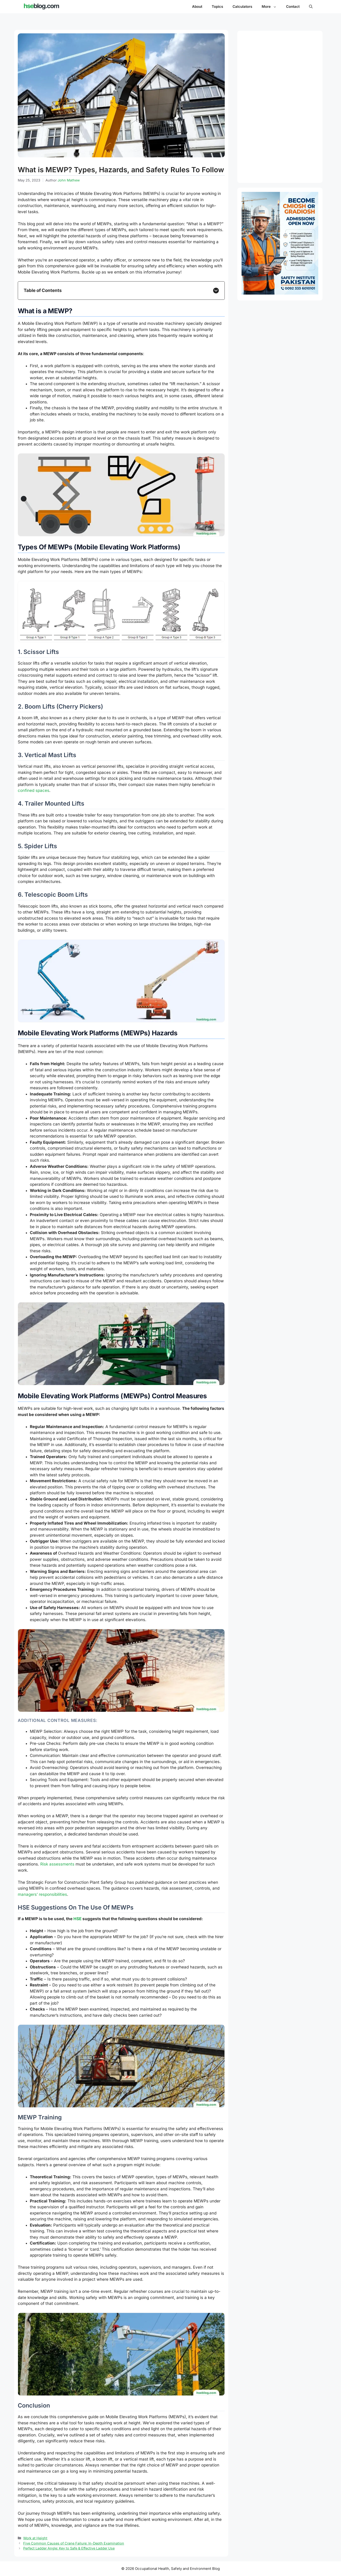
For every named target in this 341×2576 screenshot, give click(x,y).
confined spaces (33, 790)
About (197, 6)
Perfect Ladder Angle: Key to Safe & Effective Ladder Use (69, 2548)
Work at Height (35, 2538)
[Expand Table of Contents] (216, 290)
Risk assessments (57, 1864)
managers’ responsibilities (42, 1894)
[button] (310, 6)
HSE (77, 1918)
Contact (293, 6)
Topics (217, 6)
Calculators (242, 6)
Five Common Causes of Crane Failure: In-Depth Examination (73, 2543)
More (271, 6)
